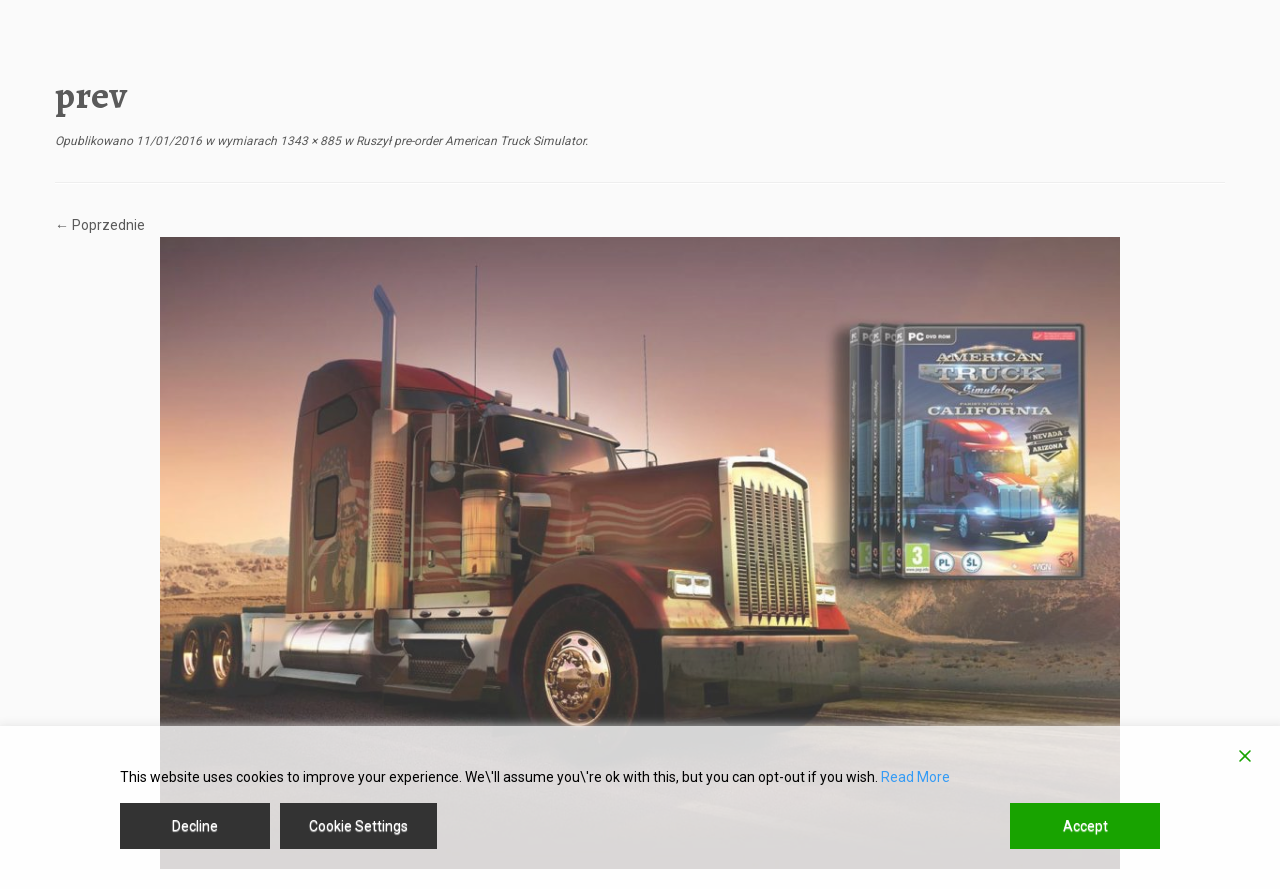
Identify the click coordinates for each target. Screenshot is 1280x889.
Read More (915, 777)
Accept (1085, 826)
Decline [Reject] (195, 826)
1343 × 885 (309, 141)
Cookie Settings (358, 826)
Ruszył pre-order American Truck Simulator (469, 141)
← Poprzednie (100, 225)
